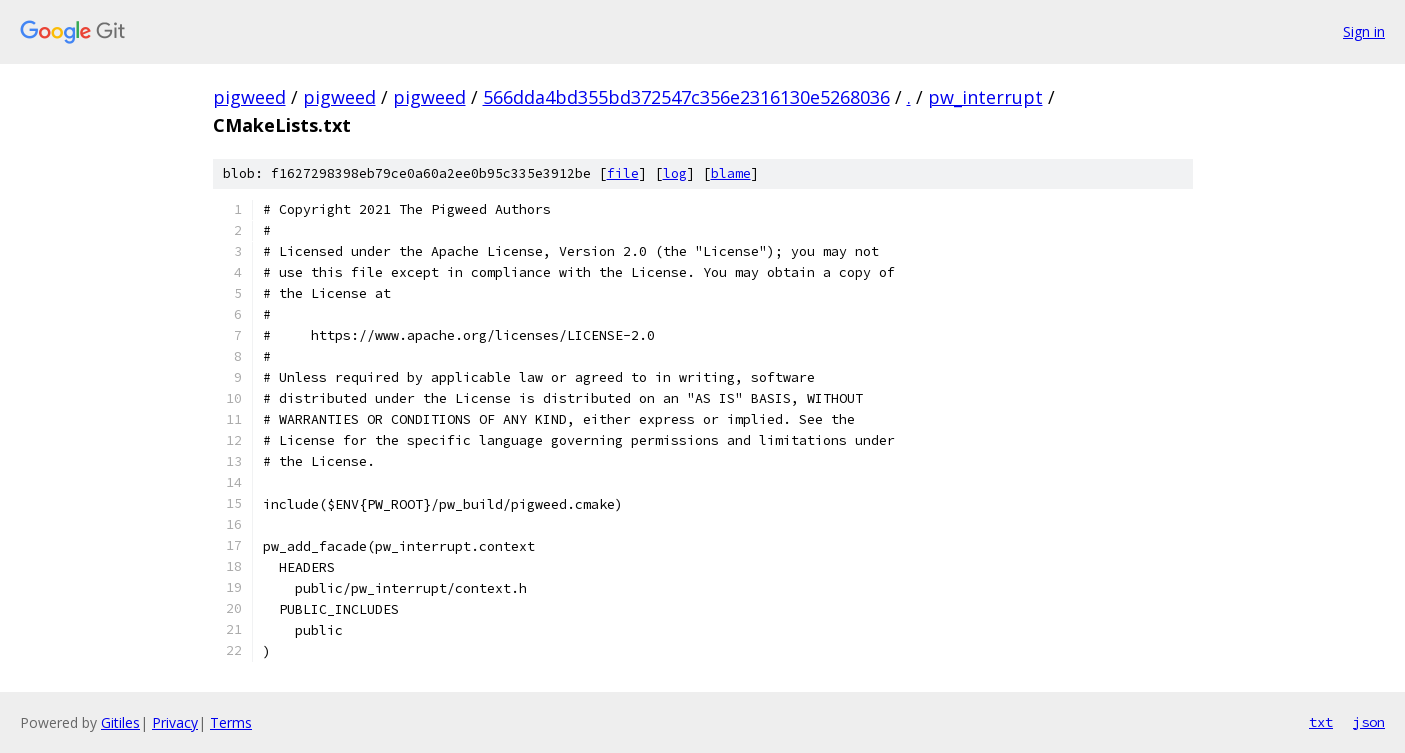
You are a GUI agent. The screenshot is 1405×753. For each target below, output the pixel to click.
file (623, 173)
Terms (231, 722)
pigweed (249, 97)
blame (731, 173)
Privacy (175, 722)
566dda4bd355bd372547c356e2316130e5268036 (686, 97)
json (1369, 722)
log (675, 173)
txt (1321, 722)
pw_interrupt (985, 97)
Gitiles (120, 722)
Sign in (1364, 31)
